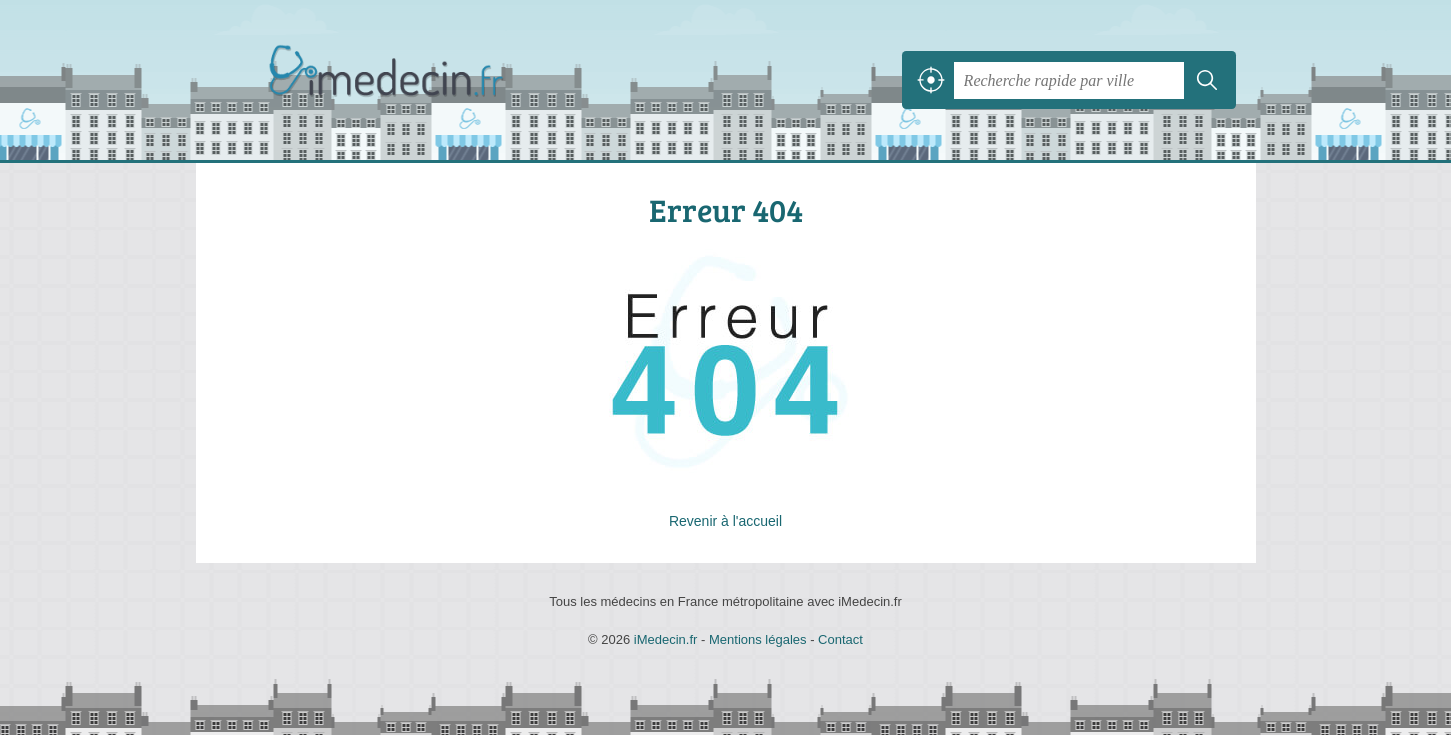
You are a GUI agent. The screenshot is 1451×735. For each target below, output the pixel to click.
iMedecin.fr (436, 80)
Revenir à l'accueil (725, 521)
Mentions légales (758, 639)
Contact (840, 639)
